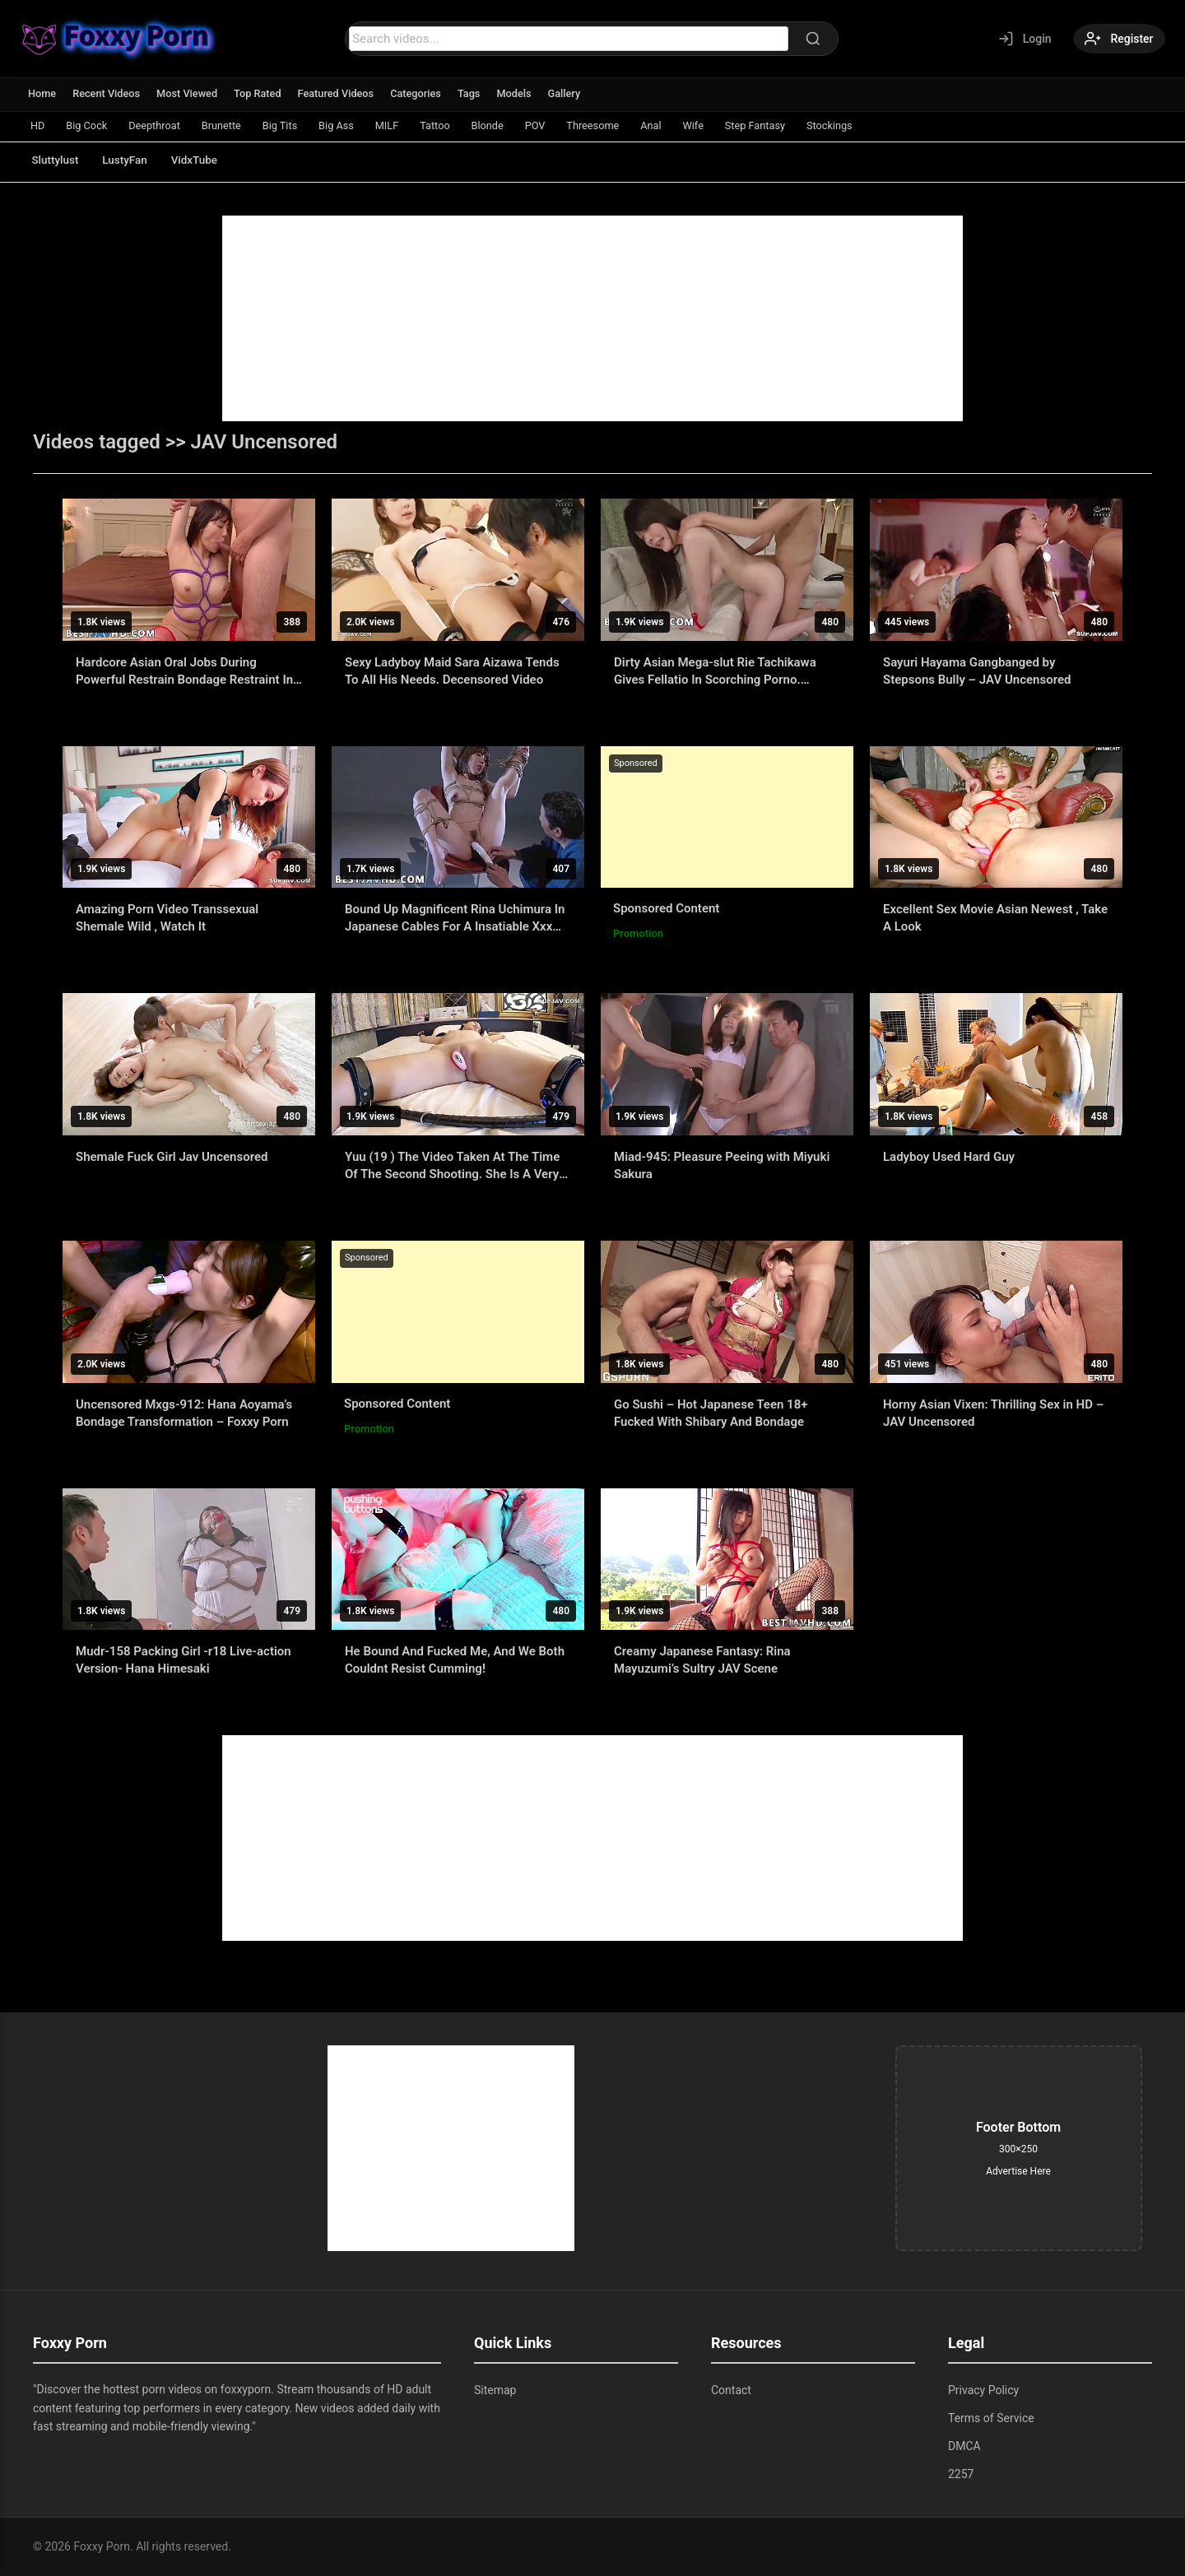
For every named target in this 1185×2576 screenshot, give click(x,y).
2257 (961, 2474)
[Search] (810, 38)
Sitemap (495, 2390)
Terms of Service (991, 2418)
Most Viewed (190, 93)
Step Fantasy (788, 125)
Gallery (573, 93)
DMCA (964, 2446)
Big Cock (90, 125)
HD (38, 125)
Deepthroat (160, 125)
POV (558, 125)
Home (42, 93)
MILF (403, 125)
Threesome (618, 125)
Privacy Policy (983, 2390)
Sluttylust (57, 160)
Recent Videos (107, 93)
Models (522, 93)
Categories (422, 93)
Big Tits (291, 125)
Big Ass (350, 125)
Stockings (865, 125)
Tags (476, 93)
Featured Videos (341, 93)
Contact (731, 2390)
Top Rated (261, 93)
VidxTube (205, 160)
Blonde (508, 125)
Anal (679, 125)
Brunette (230, 125)
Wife (723, 125)
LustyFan (131, 160)
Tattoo (453, 125)
